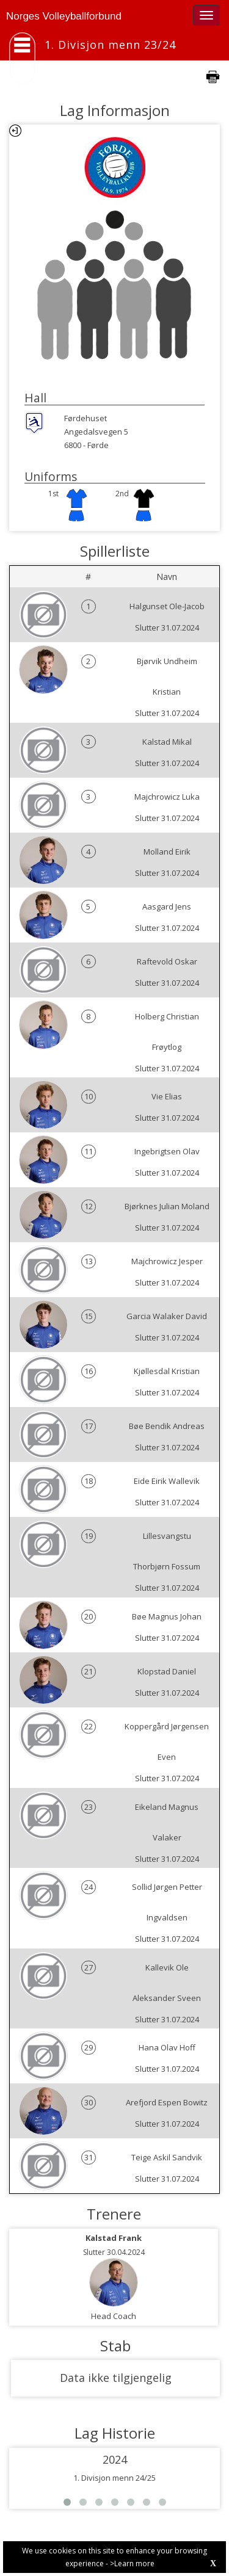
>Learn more (132, 2563)
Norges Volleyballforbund (64, 16)
